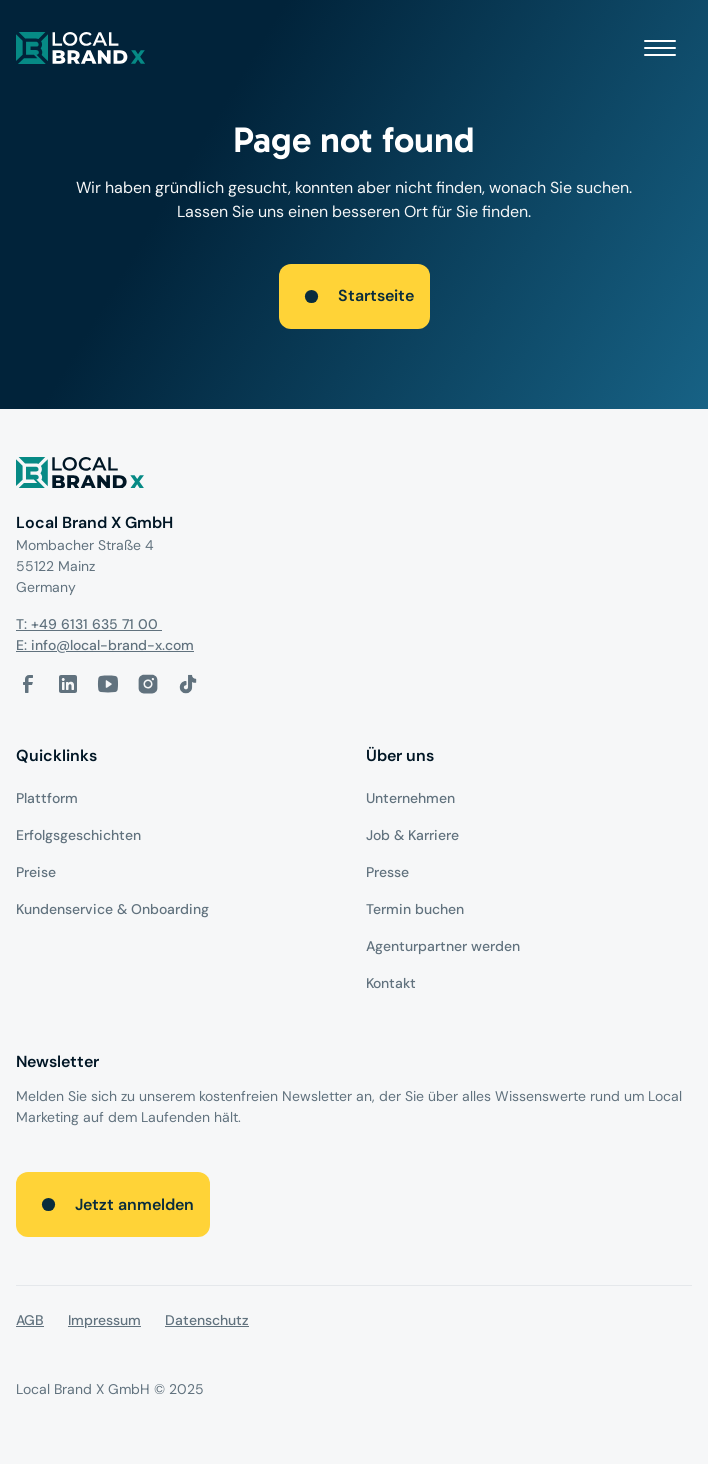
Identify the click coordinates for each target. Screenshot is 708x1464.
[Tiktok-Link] (188, 684)
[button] (660, 48)
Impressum (104, 1320)
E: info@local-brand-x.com (105, 645)
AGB (30, 1320)
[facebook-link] (28, 684)
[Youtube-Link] (108, 684)
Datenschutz (207, 1320)
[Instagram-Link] (148, 684)
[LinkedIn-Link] (68, 684)
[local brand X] (81, 48)
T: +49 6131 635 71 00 (89, 624)
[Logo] (354, 476)
